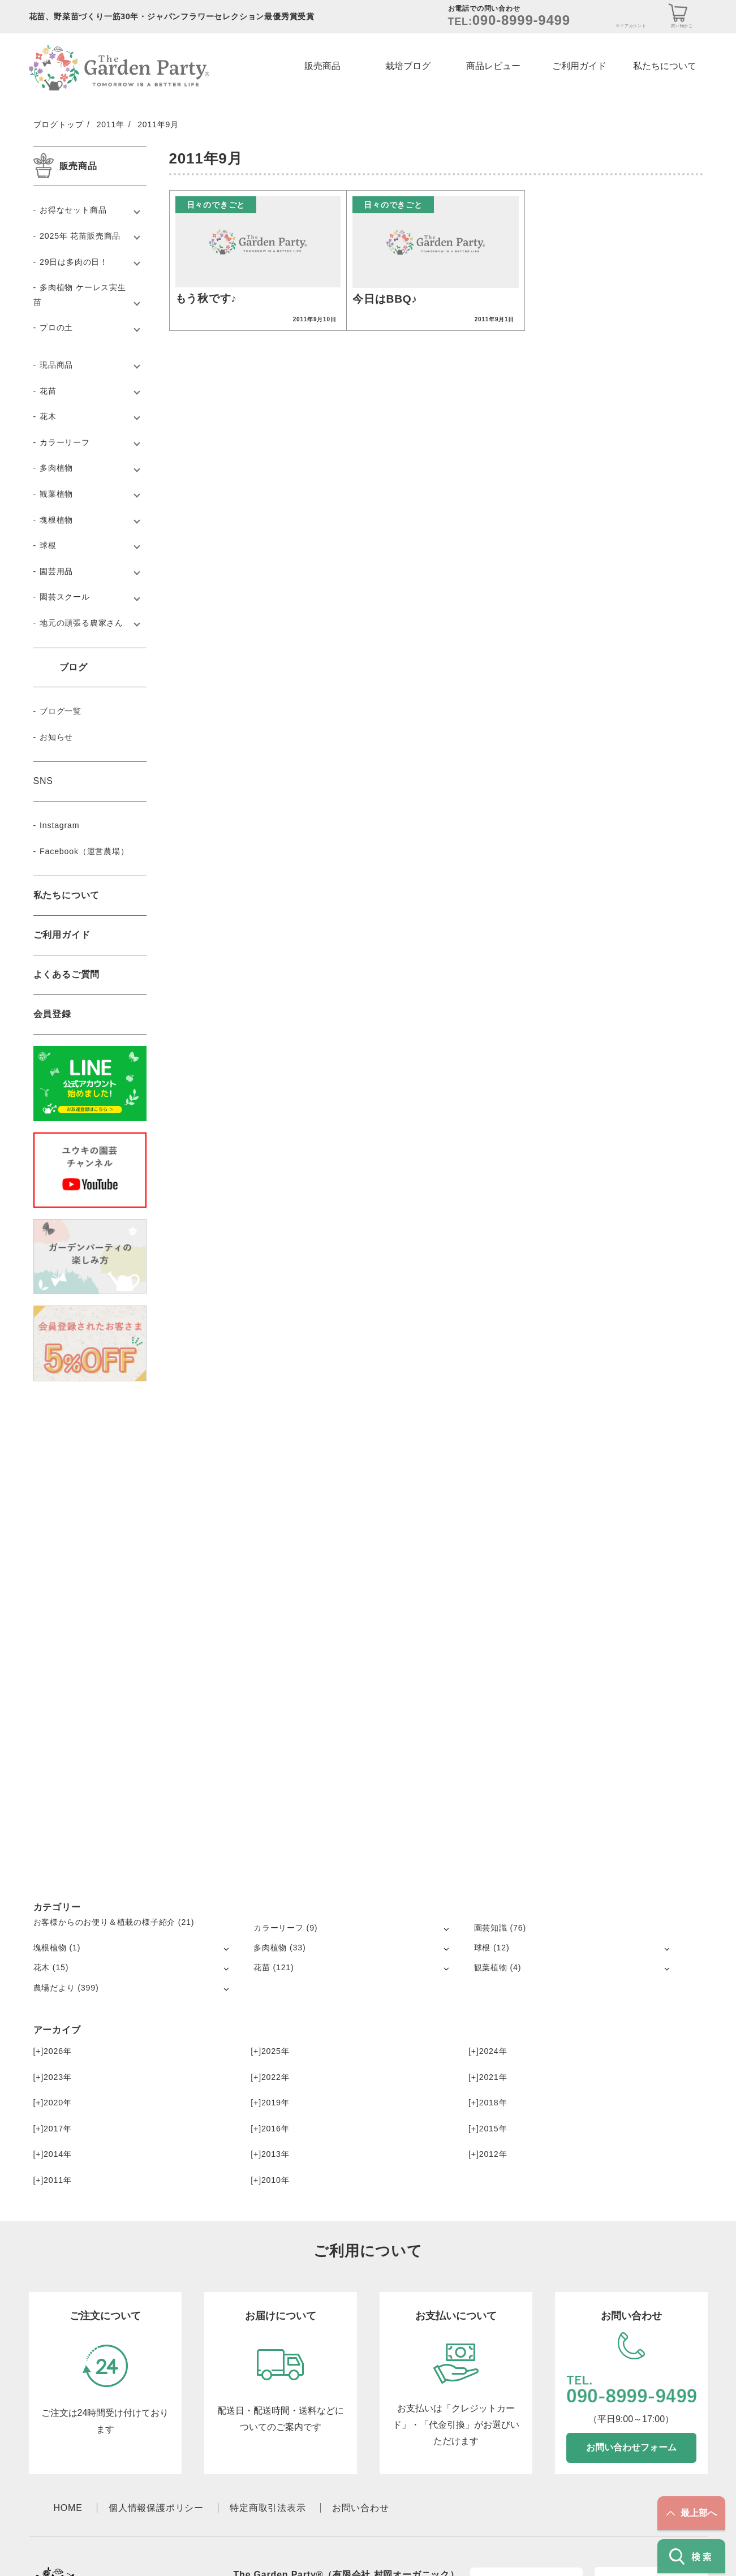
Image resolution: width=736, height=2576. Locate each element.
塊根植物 (56, 519)
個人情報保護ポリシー (156, 2508)
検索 (691, 2556)
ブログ (73, 667)
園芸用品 (56, 571)
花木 (48, 416)
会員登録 (52, 1014)
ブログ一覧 (60, 711)
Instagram (59, 825)
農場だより (54, 1987)
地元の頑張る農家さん (81, 622)
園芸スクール (65, 596)
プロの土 (56, 327)
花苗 (48, 390)
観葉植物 (56, 493)
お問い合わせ (360, 2508)
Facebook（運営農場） (84, 851)
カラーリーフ (65, 442)
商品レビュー (493, 66)
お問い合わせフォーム (631, 2447)
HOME (68, 2508)
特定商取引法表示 (267, 2508)
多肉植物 (56, 467)
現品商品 (56, 364)
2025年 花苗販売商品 (80, 235)
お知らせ (56, 737)
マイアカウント (631, 26)
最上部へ (691, 2513)
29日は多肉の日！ (74, 261)
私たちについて (664, 66)
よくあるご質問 (66, 974)
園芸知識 (490, 1927)
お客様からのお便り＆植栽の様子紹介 (104, 1922)
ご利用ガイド (579, 66)
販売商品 (322, 66)
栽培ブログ (408, 66)
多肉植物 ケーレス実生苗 (79, 295)
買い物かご (682, 26)
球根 (48, 545)
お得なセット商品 (73, 209)
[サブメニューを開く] (446, 1928)
